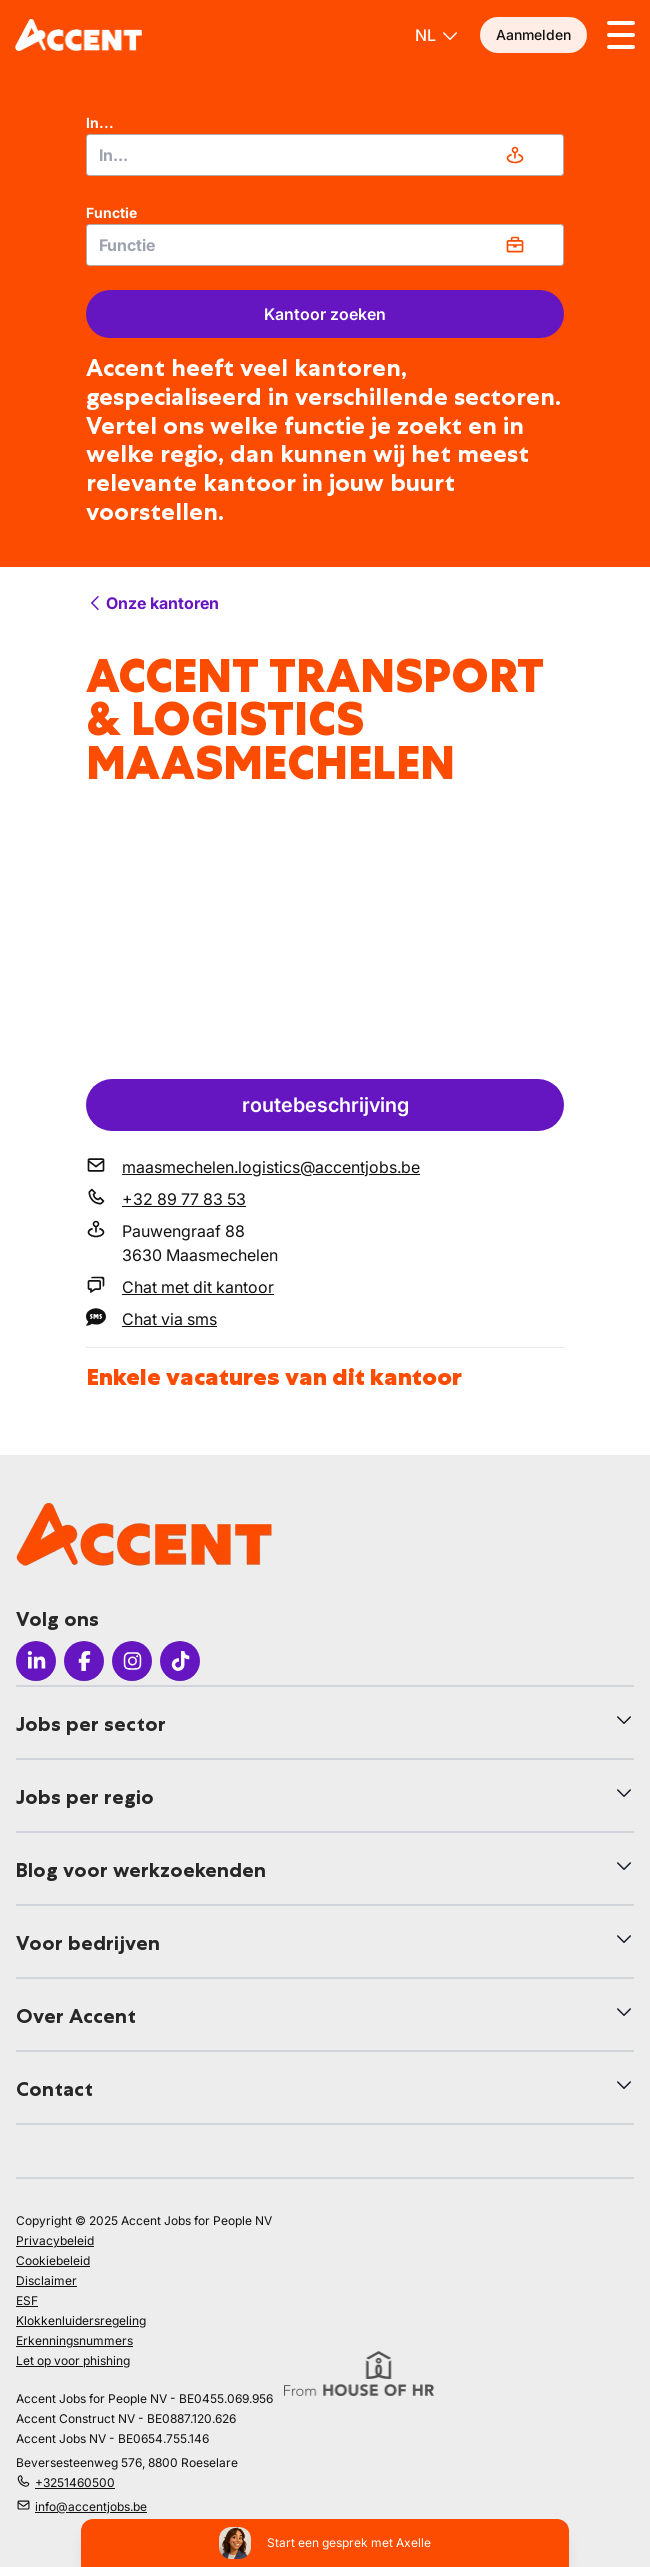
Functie (111, 212)
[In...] (325, 155)
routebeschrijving (325, 1105)
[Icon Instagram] (132, 1661)
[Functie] (325, 245)
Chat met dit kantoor (198, 1287)
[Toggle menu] (621, 35)
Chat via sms (169, 1319)
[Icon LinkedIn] (36, 1661)
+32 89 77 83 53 (184, 1199)
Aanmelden (533, 34)
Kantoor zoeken (325, 314)
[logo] (78, 35)
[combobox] (325, 155)
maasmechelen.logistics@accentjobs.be (271, 1167)
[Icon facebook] (84, 1661)
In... (100, 122)
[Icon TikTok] (180, 1661)
